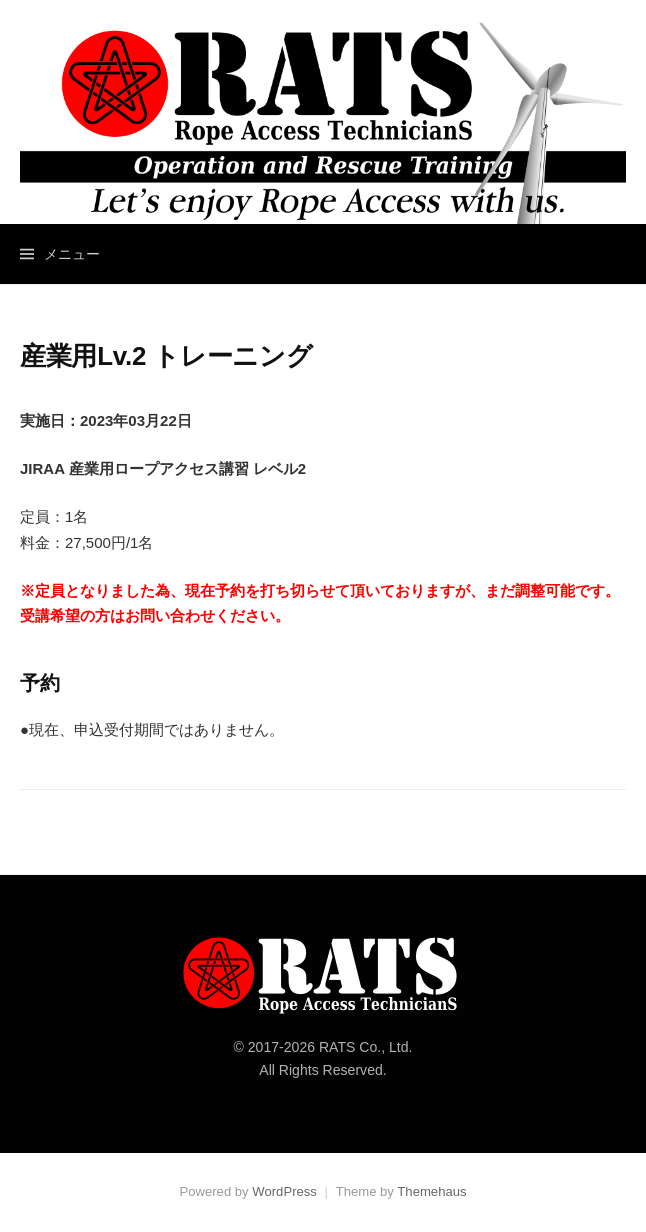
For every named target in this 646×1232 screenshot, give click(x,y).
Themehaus (431, 1191)
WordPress (284, 1191)
